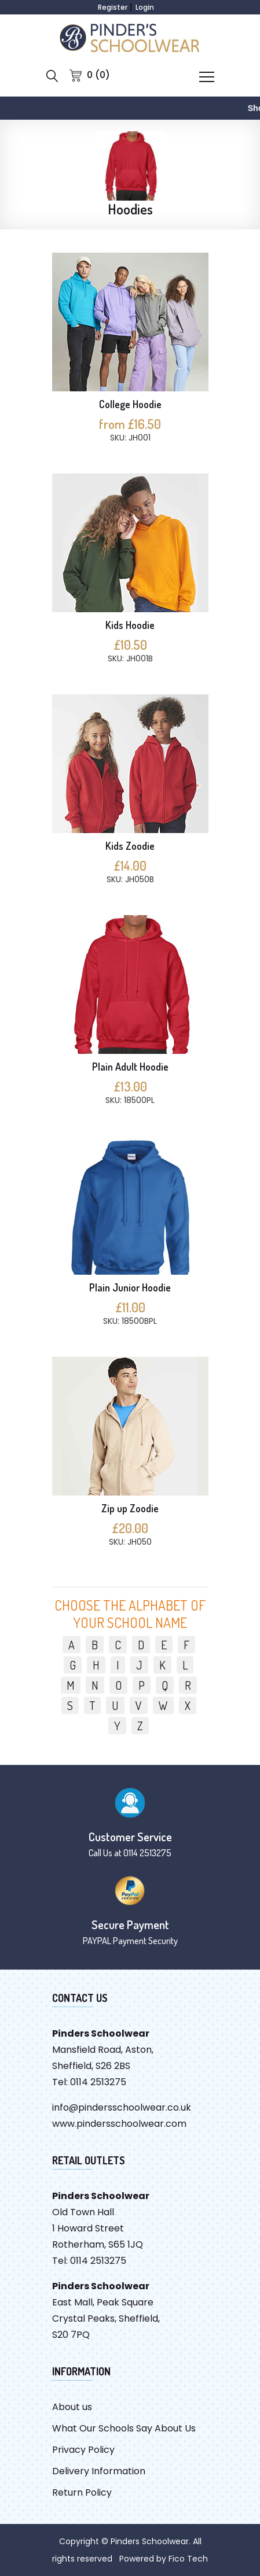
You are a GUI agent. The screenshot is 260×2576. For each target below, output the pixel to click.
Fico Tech (188, 2558)
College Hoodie (130, 404)
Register (112, 7)
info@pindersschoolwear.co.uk (121, 2107)
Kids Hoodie (130, 625)
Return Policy (82, 2492)
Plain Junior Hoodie (130, 1287)
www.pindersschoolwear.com (119, 2123)
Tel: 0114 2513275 (89, 2082)
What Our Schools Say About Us (124, 2428)
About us (72, 2407)
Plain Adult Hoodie (130, 1066)
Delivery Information (98, 2471)
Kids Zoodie (130, 845)
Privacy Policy (83, 2449)
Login (145, 7)
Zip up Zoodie (130, 1508)
